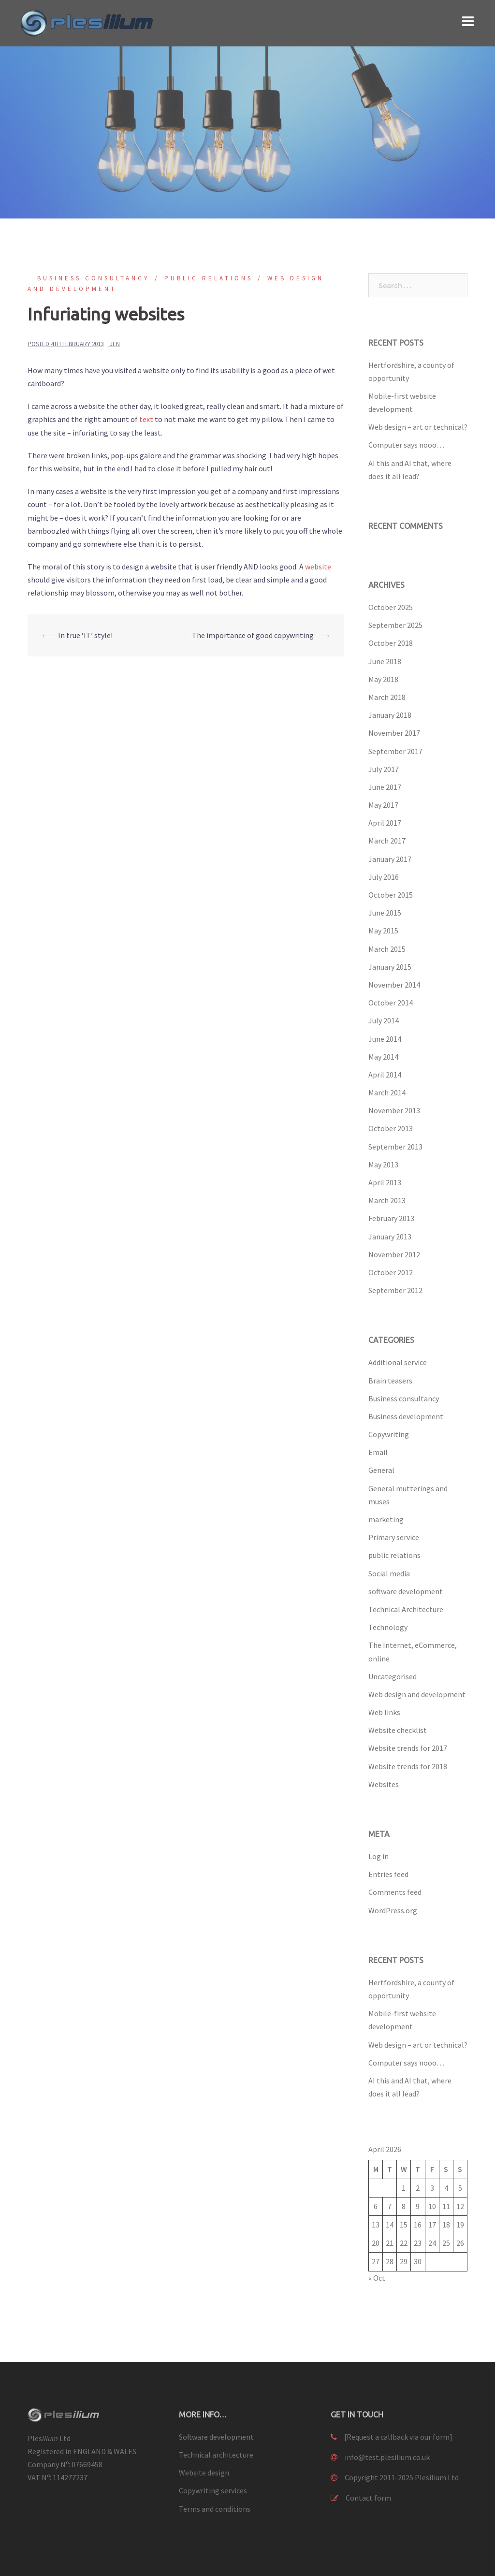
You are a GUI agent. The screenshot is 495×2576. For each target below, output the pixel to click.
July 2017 (383, 769)
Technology (388, 1627)
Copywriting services (213, 2490)
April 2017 (384, 823)
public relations (208, 278)
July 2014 (383, 1020)
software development (405, 1591)
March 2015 (387, 949)
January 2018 (389, 715)
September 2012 (395, 1290)
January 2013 (389, 1236)
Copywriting (388, 1434)
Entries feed (388, 1874)
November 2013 (394, 1110)
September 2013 (395, 1146)
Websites (383, 1784)
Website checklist (397, 1730)
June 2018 (384, 661)
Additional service (397, 1362)
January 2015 (389, 967)
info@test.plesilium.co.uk (387, 2457)
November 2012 (394, 1254)
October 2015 (390, 895)
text (146, 419)
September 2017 (395, 751)
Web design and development (417, 1694)
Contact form (368, 2498)
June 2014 (384, 1039)
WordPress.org (392, 1910)
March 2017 (387, 840)
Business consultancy (93, 278)
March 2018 (387, 697)
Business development (405, 1416)
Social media (389, 1573)
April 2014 (384, 1074)
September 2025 (395, 625)
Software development (216, 2437)
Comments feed (395, 1892)
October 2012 (390, 1272)
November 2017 (394, 733)
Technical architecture (216, 2455)
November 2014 (394, 985)
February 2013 (391, 1218)
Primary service (393, 1537)
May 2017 (383, 805)
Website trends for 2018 (407, 1766)
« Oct (376, 2278)
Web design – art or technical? (417, 427)
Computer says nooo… (406, 445)
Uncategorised (392, 1676)
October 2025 (390, 607)
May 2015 (383, 930)
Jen (115, 344)
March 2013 (387, 1200)
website (318, 566)
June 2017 (384, 787)
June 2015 (384, 912)
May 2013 (383, 1164)
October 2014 (390, 1002)
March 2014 (387, 1092)
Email (378, 1452)
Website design (204, 2472)
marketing (386, 1519)
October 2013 (390, 1128)
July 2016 (383, 877)
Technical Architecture (405, 1609)
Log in (378, 1856)
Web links (384, 1712)
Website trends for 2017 (407, 1748)
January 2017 (389, 859)
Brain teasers (390, 1380)
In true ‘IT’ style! (85, 635)
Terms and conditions (214, 2509)
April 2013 (384, 1182)
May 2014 (383, 1057)
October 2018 (390, 643)
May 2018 (383, 679)
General (381, 1470)
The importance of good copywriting (253, 635)
